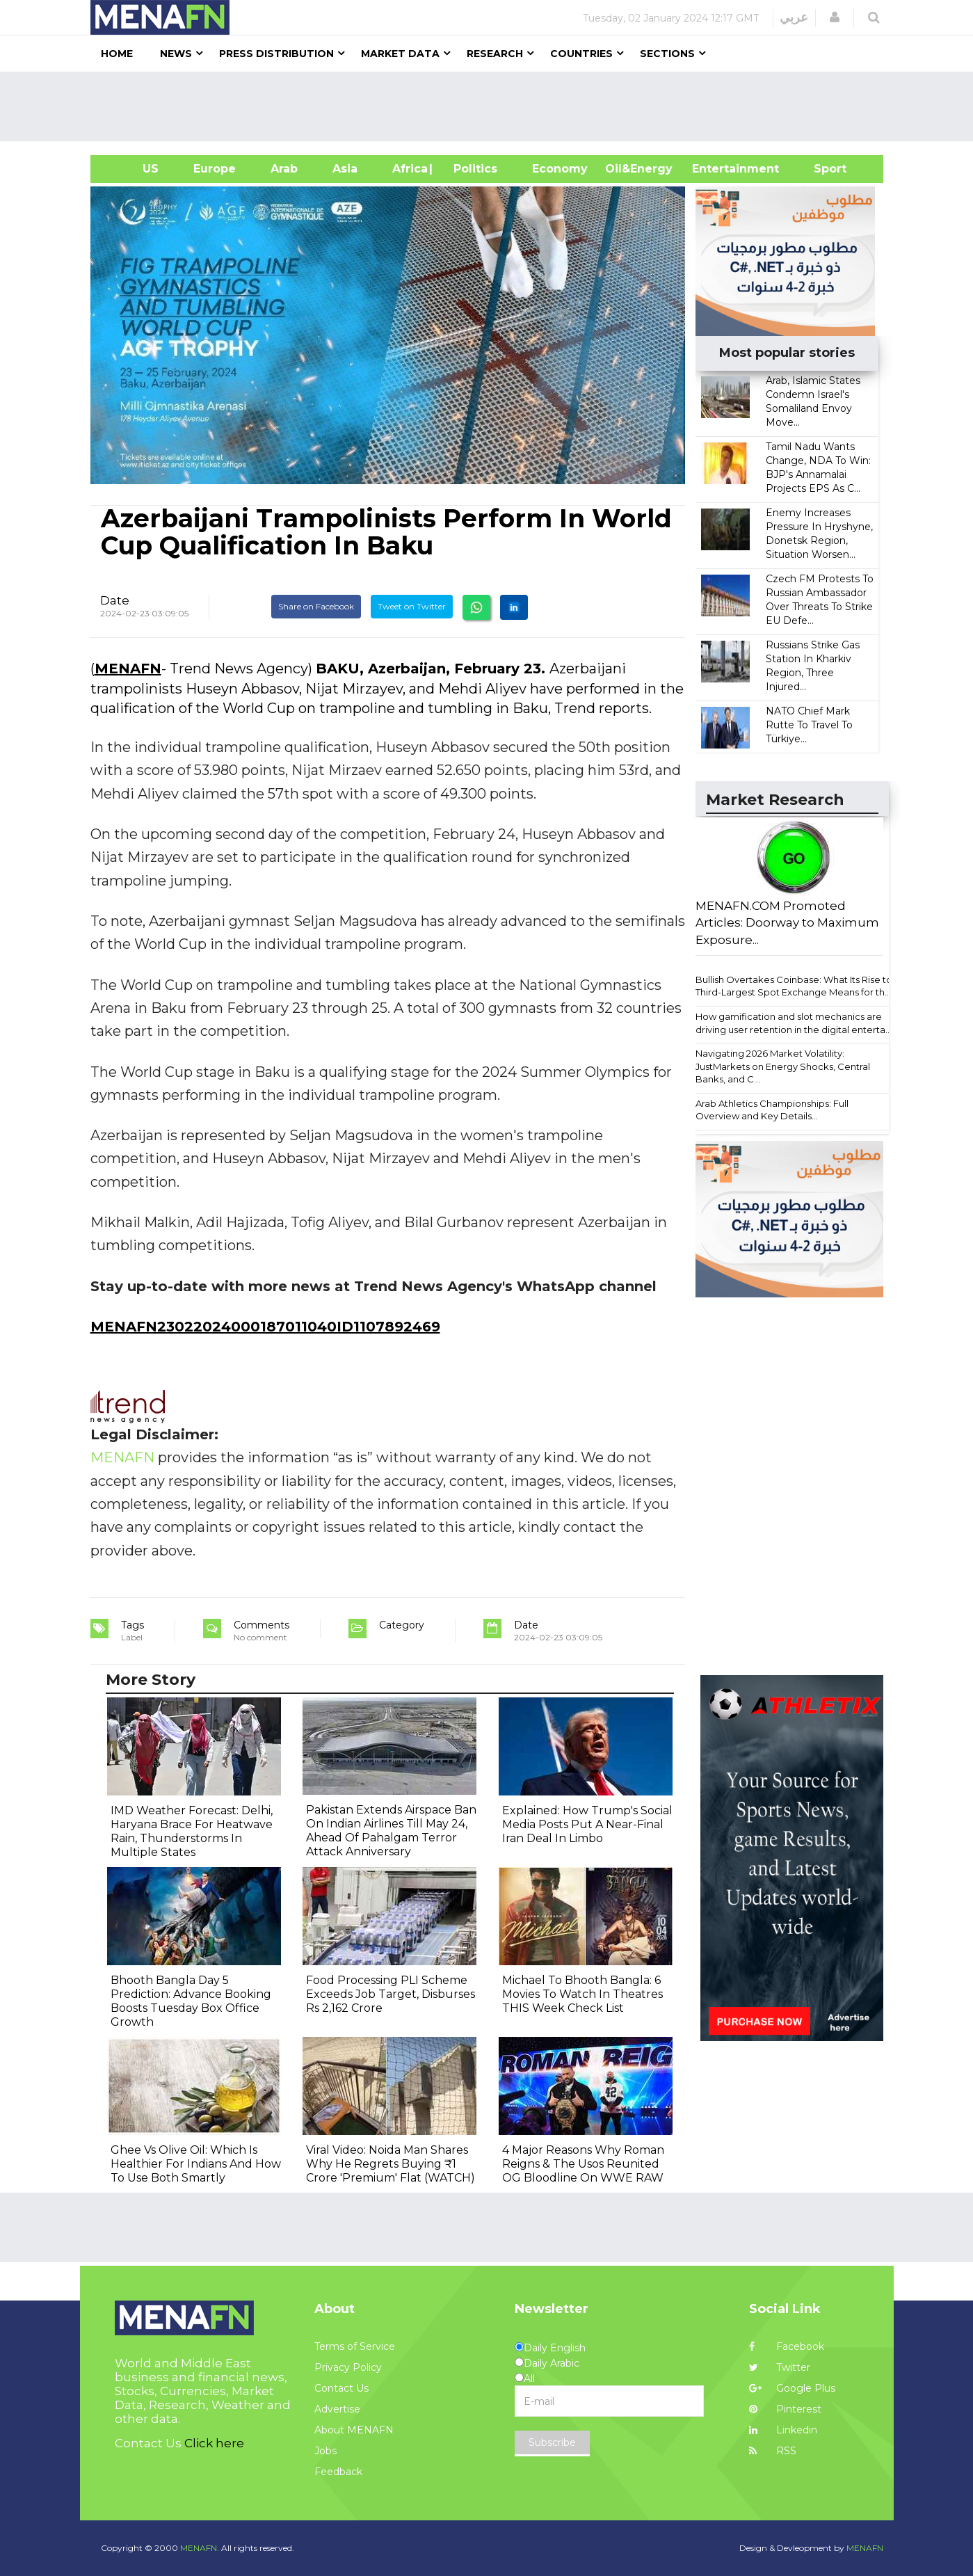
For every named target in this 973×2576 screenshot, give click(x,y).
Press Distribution (276, 53)
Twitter (779, 2367)
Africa (408, 168)
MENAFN (128, 668)
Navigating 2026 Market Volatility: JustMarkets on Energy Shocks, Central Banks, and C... (782, 1066)
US (133, 168)
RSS (772, 2451)
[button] (834, 17)
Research (495, 53)
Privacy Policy (348, 2367)
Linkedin (783, 2430)
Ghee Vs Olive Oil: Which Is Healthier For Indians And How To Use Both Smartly (196, 2163)
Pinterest (785, 2409)
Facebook (786, 2346)
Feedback (338, 2471)
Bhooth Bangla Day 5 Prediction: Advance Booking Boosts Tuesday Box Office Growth (191, 2001)
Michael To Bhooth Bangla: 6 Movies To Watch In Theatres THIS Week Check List (582, 1994)
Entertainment (714, 168)
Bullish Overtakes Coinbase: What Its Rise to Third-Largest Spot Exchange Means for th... (793, 986)
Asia (345, 168)
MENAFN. (199, 2548)
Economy (560, 168)
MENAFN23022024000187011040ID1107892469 (265, 1326)
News (176, 53)
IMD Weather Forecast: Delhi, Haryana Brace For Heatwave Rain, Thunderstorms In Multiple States (192, 1831)
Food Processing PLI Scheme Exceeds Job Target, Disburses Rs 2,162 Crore (390, 1994)
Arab (284, 168)
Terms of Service (354, 2346)
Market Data (400, 53)
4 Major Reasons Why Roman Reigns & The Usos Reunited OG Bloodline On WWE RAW (583, 2163)
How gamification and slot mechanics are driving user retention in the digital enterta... (793, 1023)
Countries (581, 53)
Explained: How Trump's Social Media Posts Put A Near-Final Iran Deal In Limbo (587, 1824)
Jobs (325, 2451)
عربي (794, 17)
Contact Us (341, 2388)
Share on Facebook (316, 606)
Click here (214, 2443)
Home (117, 53)
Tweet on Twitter (412, 606)
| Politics (472, 168)
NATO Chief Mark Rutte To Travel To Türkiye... (809, 725)
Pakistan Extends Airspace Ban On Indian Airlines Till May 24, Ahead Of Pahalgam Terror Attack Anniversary (391, 1830)
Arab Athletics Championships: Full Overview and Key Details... (772, 1110)
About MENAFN (354, 2430)
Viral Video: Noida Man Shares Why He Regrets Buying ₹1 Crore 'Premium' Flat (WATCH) (390, 2163)
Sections (667, 53)
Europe (214, 168)
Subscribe (552, 2442)
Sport (821, 168)
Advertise (337, 2409)
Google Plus (792, 2388)
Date (114, 600)
